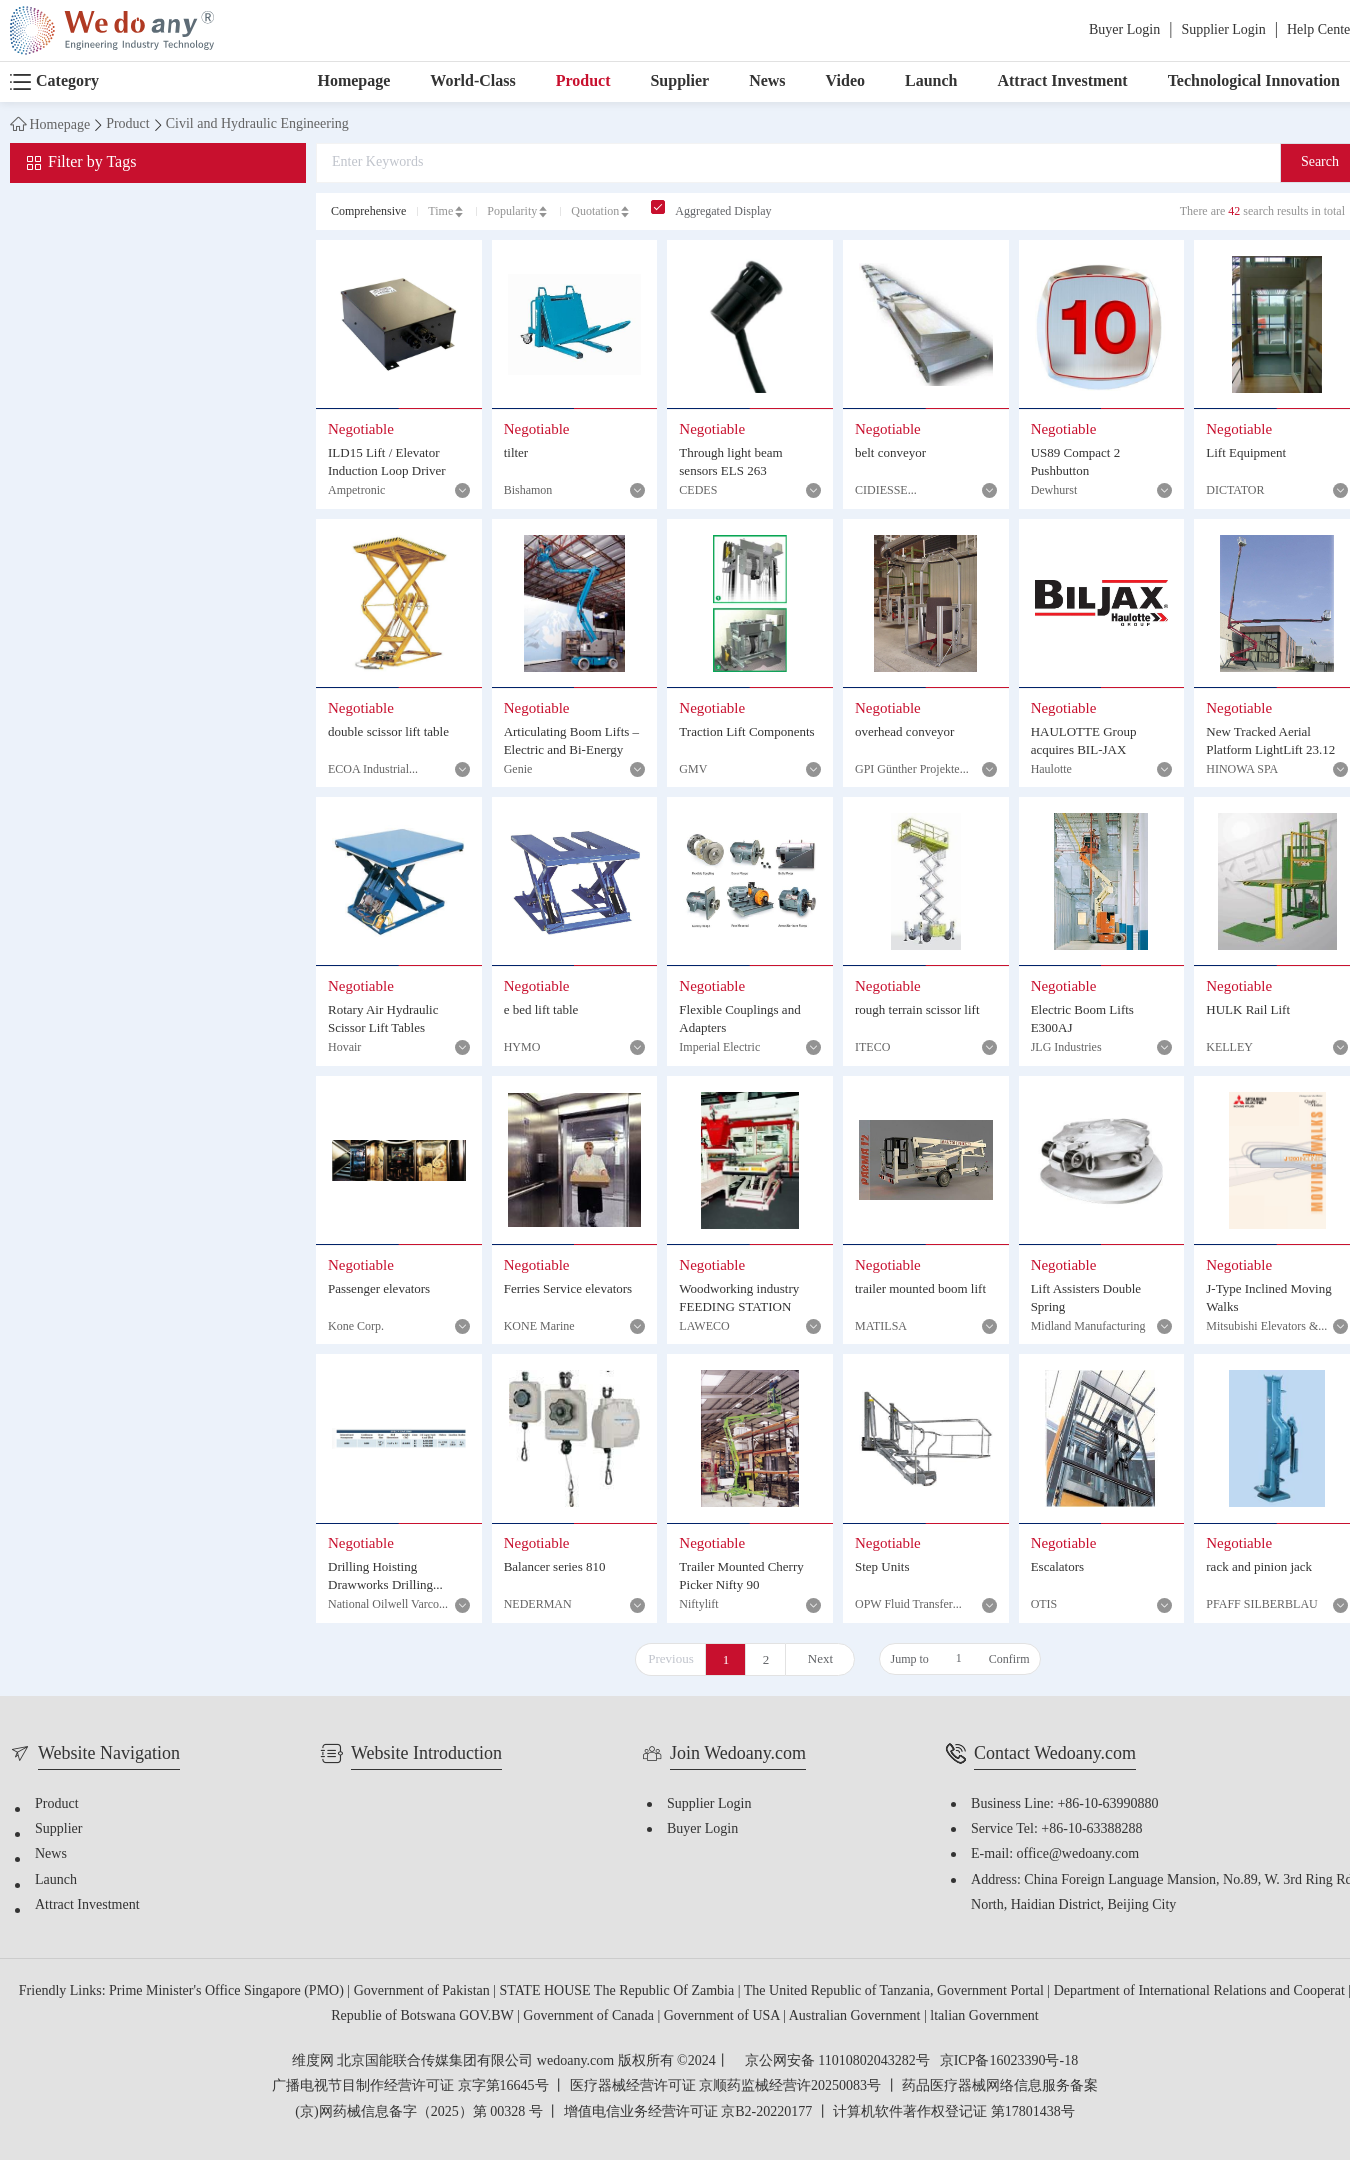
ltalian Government (984, 2016)
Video (845, 81)
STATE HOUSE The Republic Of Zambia (619, 1991)
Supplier (679, 81)
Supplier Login (1223, 30)
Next (820, 1659)
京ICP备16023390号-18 (1009, 2062)
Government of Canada (590, 2016)
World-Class (472, 81)
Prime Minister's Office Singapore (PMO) (228, 1991)
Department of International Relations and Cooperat (1201, 1991)
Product (583, 81)
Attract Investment (1062, 81)
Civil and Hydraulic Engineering (257, 125)
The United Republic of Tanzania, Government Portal (896, 1991)
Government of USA (723, 2016)
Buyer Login (1124, 30)
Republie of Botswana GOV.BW (424, 2016)
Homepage (353, 81)
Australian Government (856, 2016)
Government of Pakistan (424, 1991)
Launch (931, 81)
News (767, 81)
